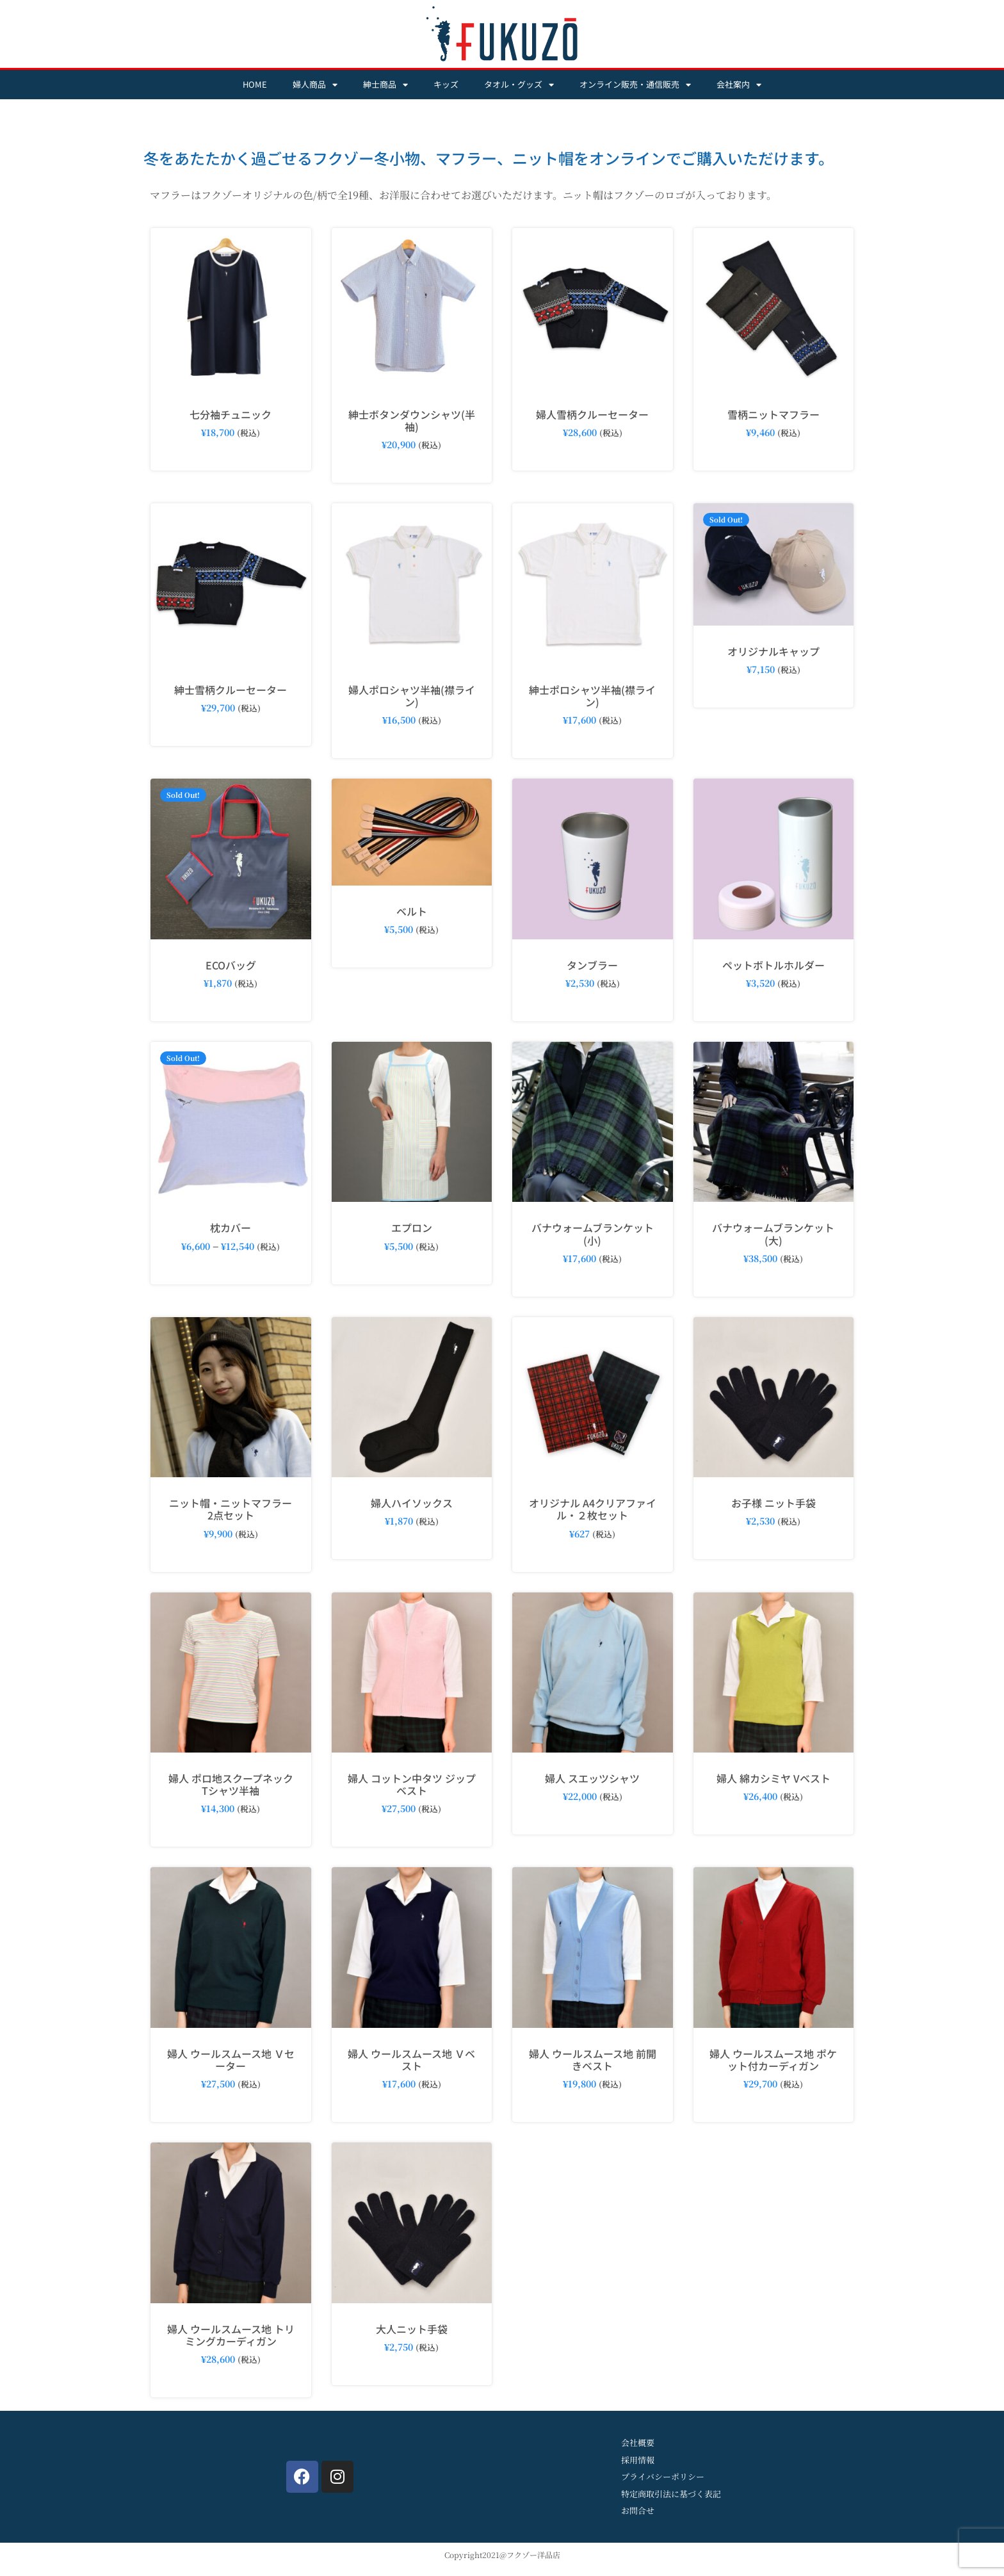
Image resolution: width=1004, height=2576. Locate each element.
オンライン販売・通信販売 (635, 84)
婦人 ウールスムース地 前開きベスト (592, 2059)
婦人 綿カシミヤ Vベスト (773, 1778)
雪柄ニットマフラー (773, 414)
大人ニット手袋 (412, 2329)
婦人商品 (315, 84)
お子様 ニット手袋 (773, 1503)
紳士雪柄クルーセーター (230, 689)
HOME (255, 84)
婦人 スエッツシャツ (592, 1778)
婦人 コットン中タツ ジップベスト (412, 1784)
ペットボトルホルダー (773, 965)
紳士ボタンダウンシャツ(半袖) (411, 420)
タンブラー (592, 965)
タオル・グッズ (519, 84)
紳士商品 (385, 84)
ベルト (411, 911)
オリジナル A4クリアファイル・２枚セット (592, 1509)
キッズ (445, 84)
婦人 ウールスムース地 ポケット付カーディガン (773, 2059)
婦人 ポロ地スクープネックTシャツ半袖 (230, 1784)
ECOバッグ (231, 965)
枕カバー (230, 1227)
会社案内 (739, 84)
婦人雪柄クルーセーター (592, 414)
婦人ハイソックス (412, 1503)
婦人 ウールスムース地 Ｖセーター (231, 2059)
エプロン (411, 1227)
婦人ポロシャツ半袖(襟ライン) (411, 695)
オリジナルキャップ (773, 651)
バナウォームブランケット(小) (592, 1233)
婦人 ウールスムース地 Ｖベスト (411, 2059)
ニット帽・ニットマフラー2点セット (230, 1509)
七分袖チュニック (230, 414)
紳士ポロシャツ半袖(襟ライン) (592, 695)
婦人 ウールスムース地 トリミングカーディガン (231, 2335)
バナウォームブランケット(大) (773, 1233)
